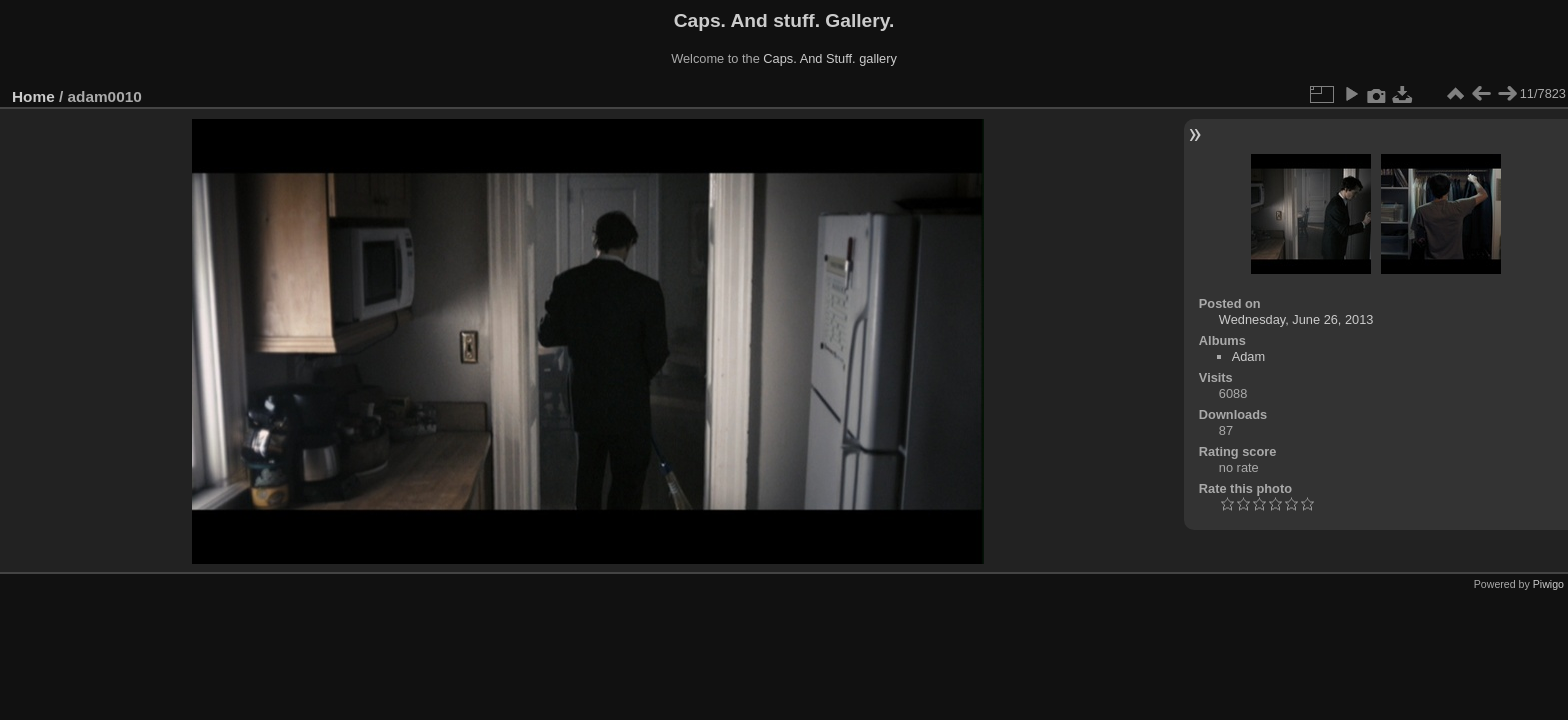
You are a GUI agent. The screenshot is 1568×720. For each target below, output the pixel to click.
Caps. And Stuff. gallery (830, 58)
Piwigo (1548, 584)
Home (33, 96)
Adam (1248, 356)
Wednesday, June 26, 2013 (1296, 319)
